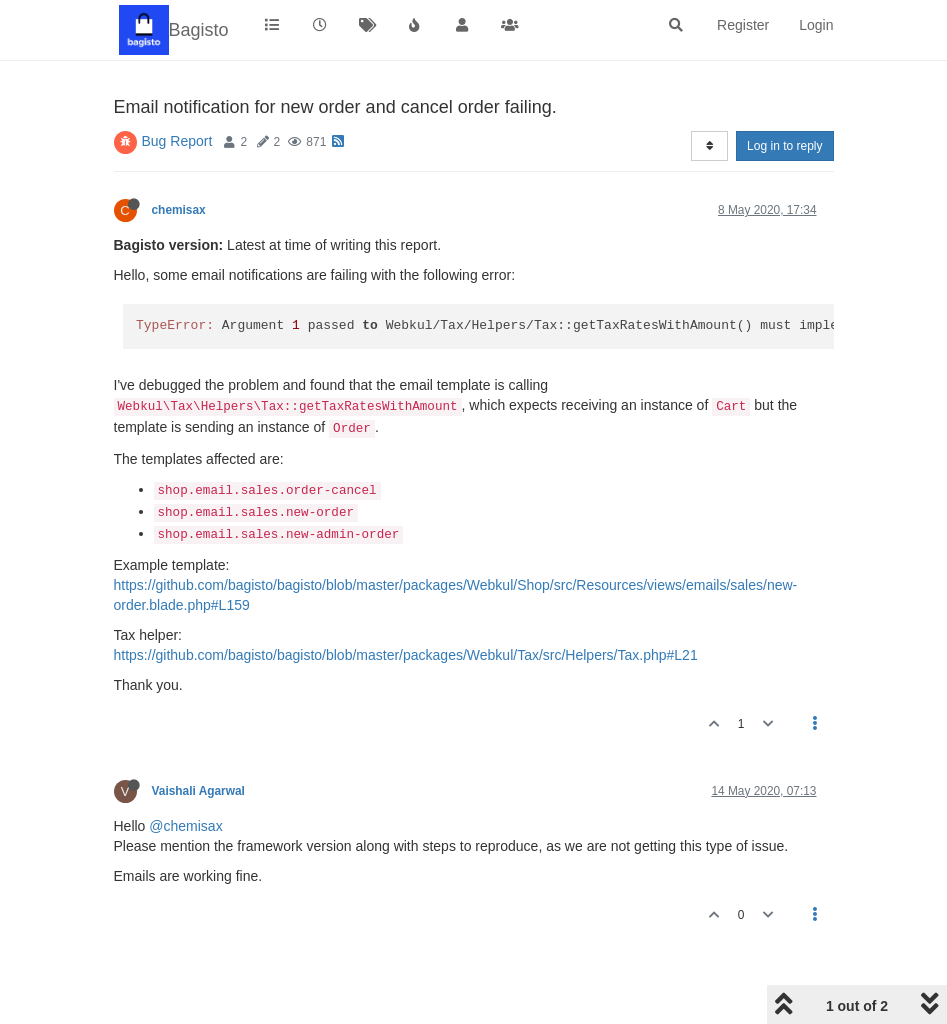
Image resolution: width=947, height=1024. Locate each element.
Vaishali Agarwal (198, 791)
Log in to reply (784, 146)
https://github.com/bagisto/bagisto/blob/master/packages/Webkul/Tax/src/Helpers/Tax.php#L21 (406, 655)
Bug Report (177, 141)
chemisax (179, 210)
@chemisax (185, 826)
